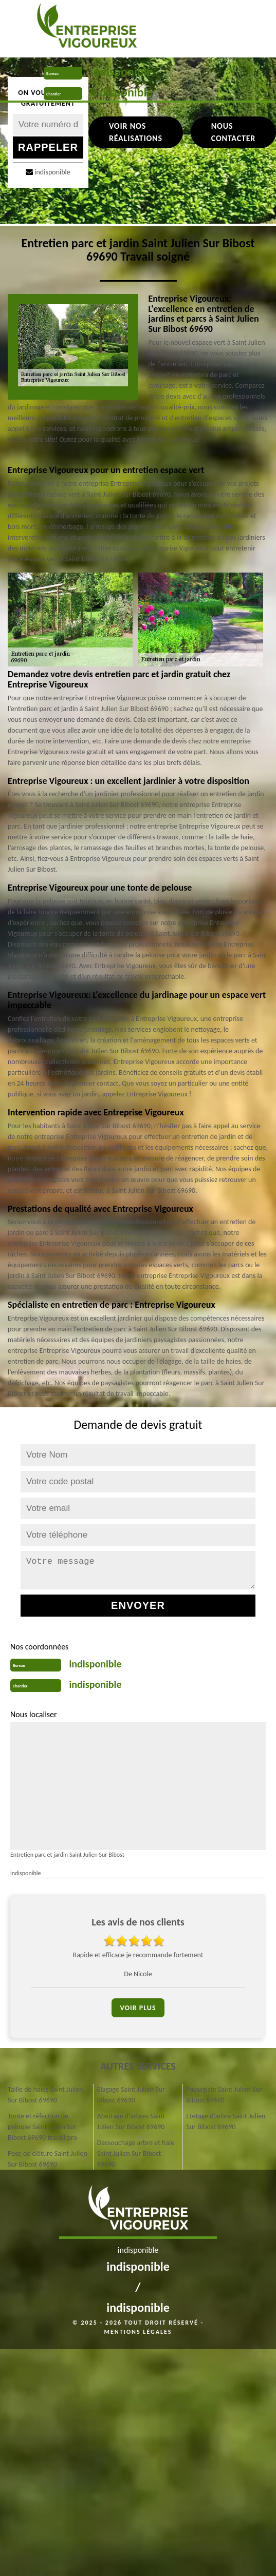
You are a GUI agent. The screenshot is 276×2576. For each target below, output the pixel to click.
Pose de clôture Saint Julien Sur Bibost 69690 (47, 2159)
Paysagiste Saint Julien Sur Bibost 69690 (224, 2095)
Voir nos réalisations (135, 132)
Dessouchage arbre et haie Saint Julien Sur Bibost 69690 (136, 2153)
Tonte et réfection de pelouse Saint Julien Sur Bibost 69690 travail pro (42, 2127)
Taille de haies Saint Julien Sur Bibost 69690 (45, 2095)
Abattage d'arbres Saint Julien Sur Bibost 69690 (131, 2121)
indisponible (121, 71)
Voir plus (138, 2007)
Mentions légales (138, 2331)
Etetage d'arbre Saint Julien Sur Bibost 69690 (225, 2121)
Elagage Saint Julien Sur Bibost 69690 (131, 2095)
